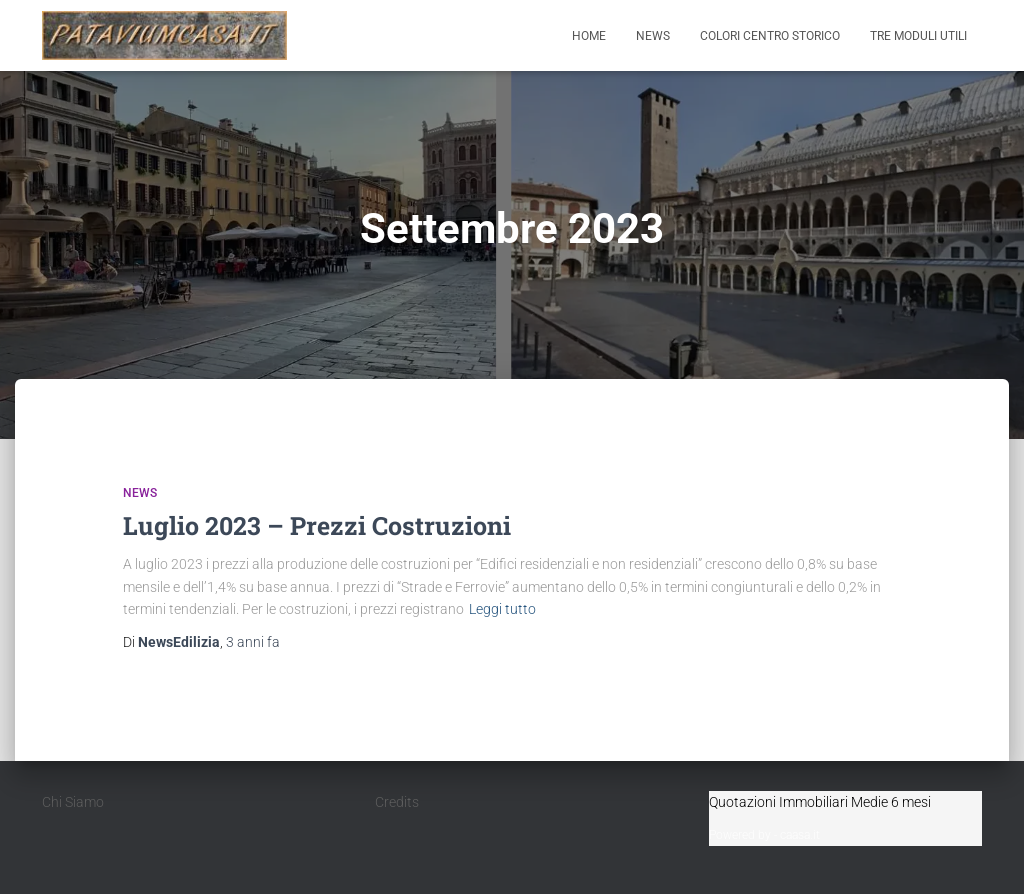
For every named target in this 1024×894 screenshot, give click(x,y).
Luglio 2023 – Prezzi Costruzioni (317, 525)
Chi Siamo (73, 802)
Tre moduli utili (918, 36)
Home (589, 36)
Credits (397, 802)
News (653, 36)
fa (253, 642)
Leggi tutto (502, 609)
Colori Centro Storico (770, 36)
